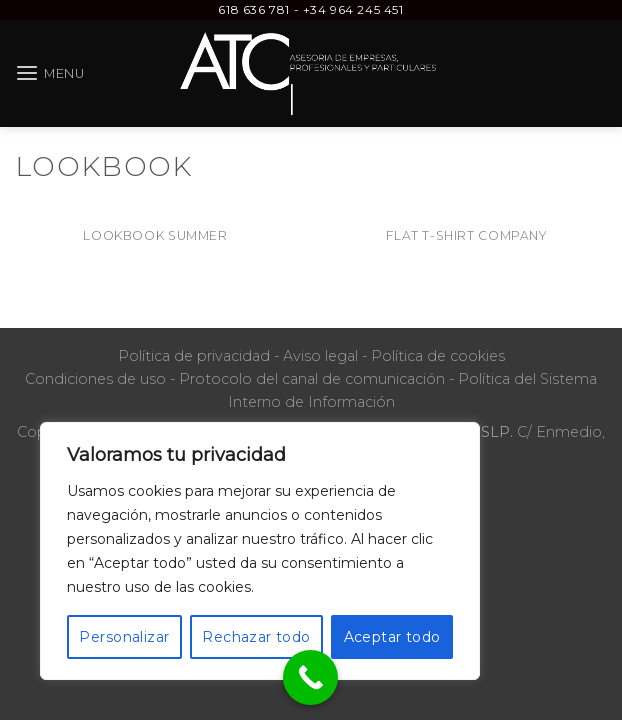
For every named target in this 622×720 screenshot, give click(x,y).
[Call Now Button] (310, 677)
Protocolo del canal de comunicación (312, 379)
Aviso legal (320, 356)
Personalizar (124, 637)
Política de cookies (438, 356)
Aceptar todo (392, 637)
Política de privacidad (194, 356)
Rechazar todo (256, 637)
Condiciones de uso (95, 379)
